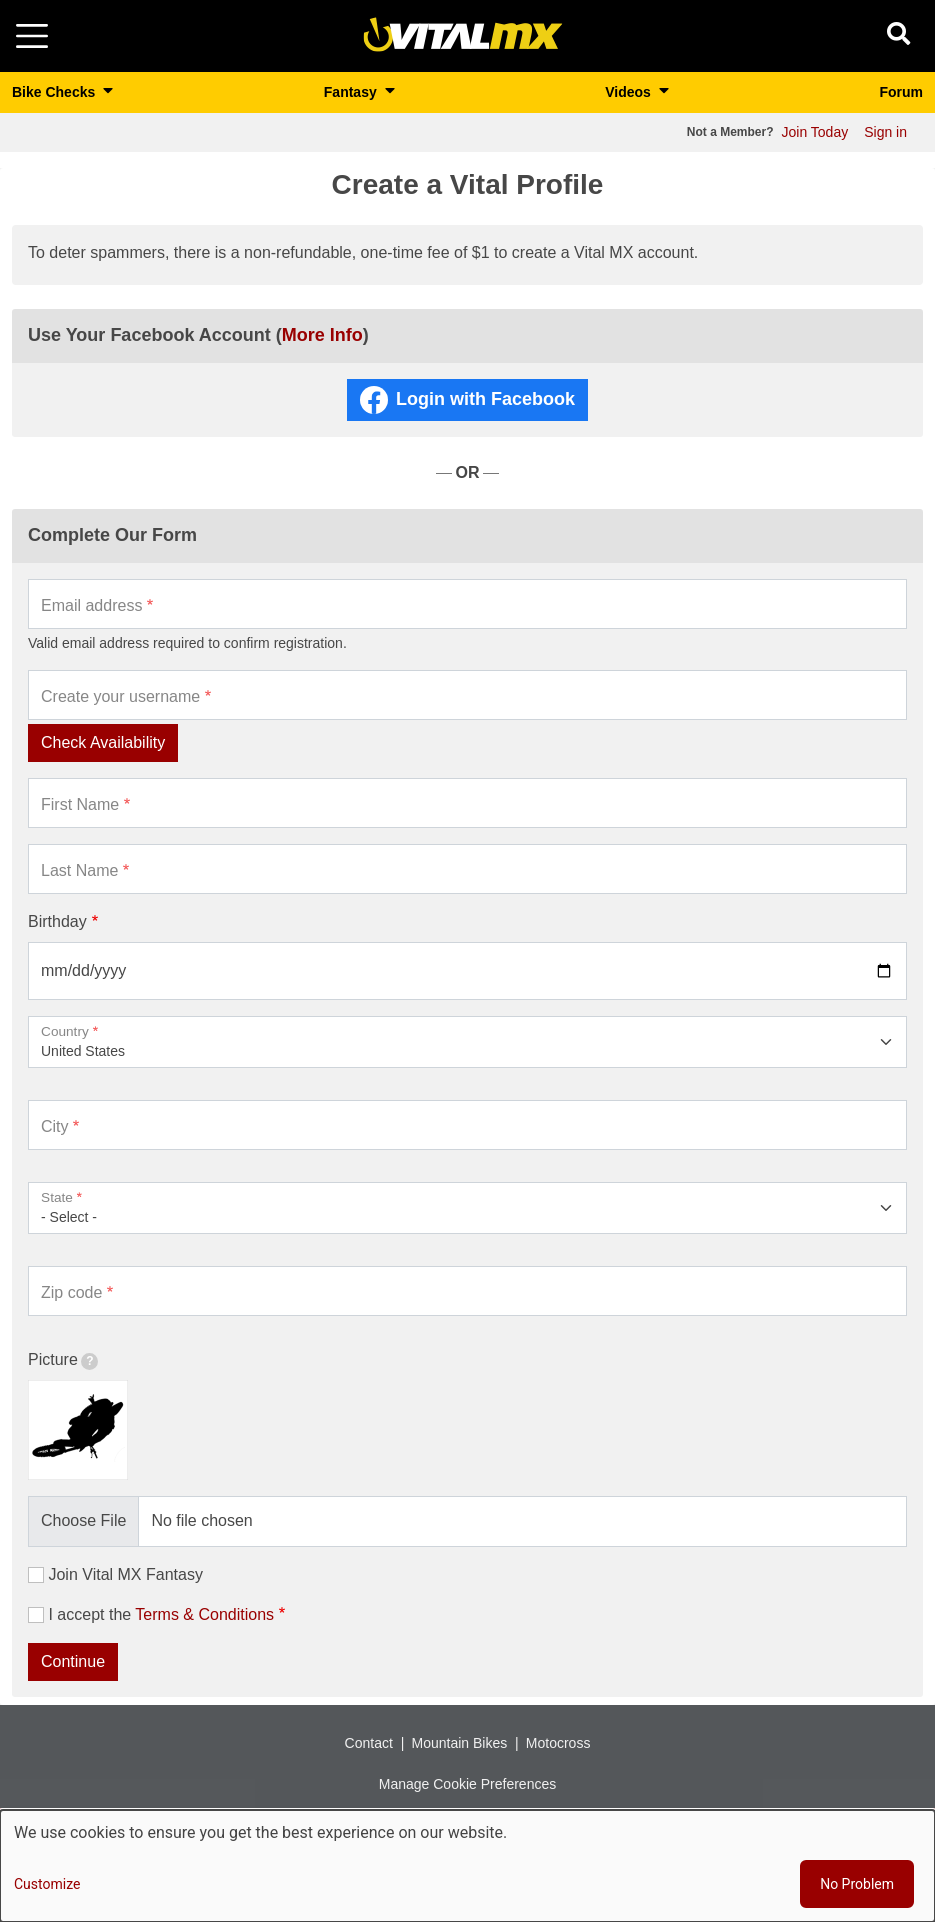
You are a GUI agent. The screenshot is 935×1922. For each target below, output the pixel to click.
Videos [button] (630, 92)
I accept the (161, 1614)
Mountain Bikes (459, 1743)
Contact (369, 1743)
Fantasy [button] (352, 92)
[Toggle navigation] (32, 36)
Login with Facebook (485, 399)
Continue (73, 1661)
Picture (63, 1360)
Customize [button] (47, 1884)
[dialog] (467, 1866)
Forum (901, 92)
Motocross (558, 1743)
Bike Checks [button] (55, 92)
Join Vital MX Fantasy (125, 1574)
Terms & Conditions (204, 1614)
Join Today (815, 132)
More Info (322, 335)
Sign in (885, 132)
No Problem (857, 1884)
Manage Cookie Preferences (467, 1784)
